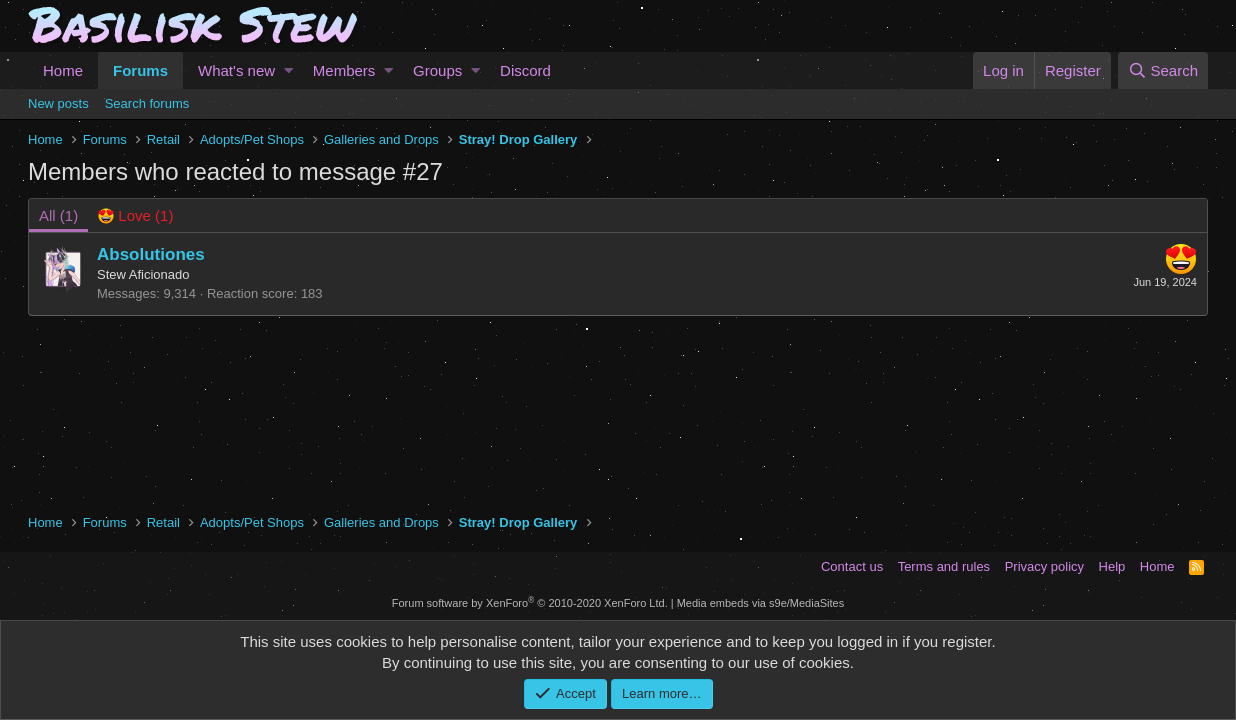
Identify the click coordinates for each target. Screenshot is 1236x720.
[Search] (1163, 70)
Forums (140, 70)
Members (344, 70)
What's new (236, 70)
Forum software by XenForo (530, 603)
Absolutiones (151, 254)
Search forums (147, 103)
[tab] (135, 215)
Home (63, 70)
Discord (525, 70)
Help (1112, 566)
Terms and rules (944, 566)
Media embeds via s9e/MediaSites (761, 603)
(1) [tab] (58, 215)
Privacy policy (1044, 566)
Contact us (852, 566)
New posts (58, 103)
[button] (288, 70)
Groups (437, 70)
